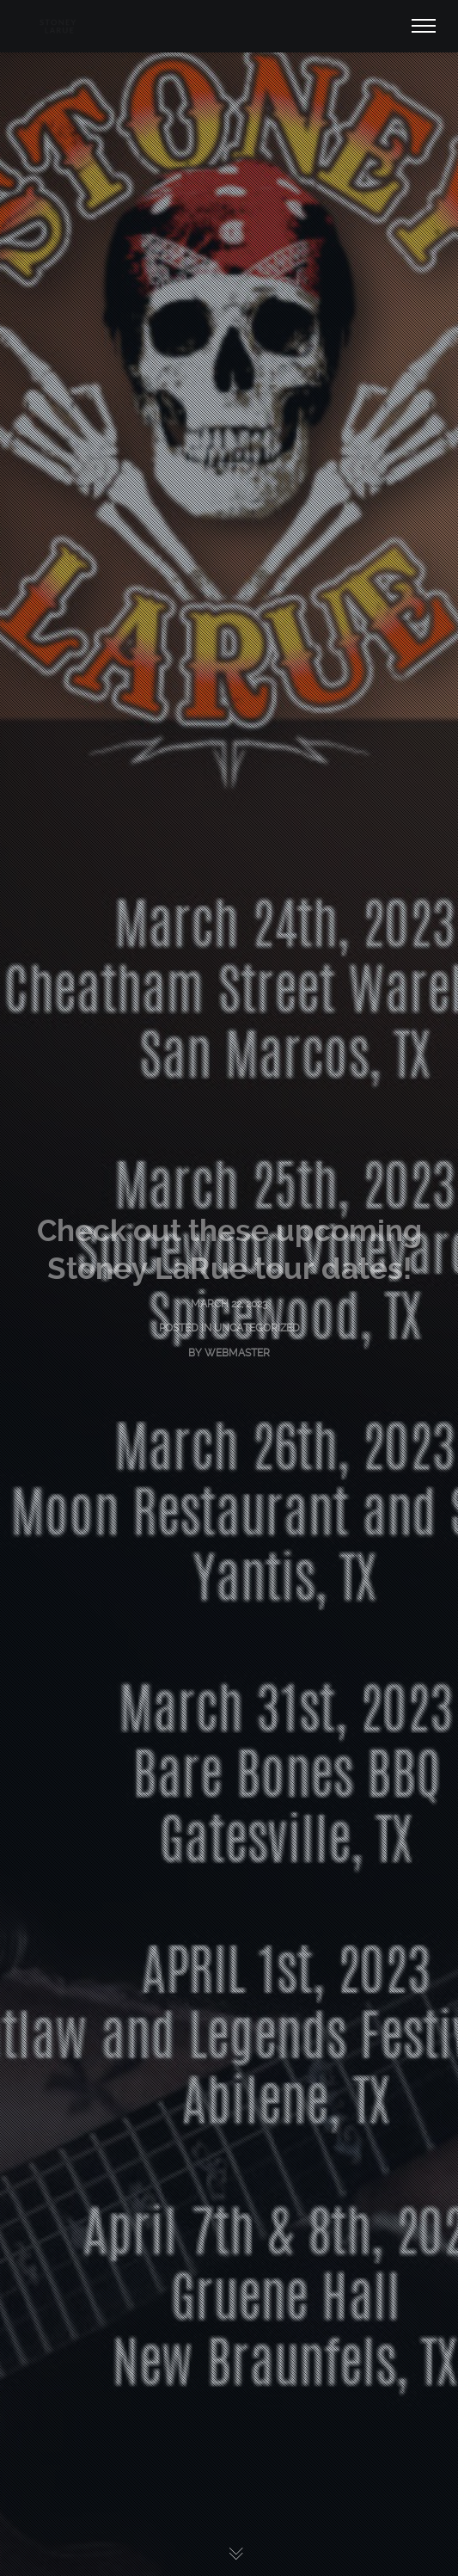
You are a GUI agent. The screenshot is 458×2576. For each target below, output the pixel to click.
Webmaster (237, 1353)
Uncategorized (257, 1328)
